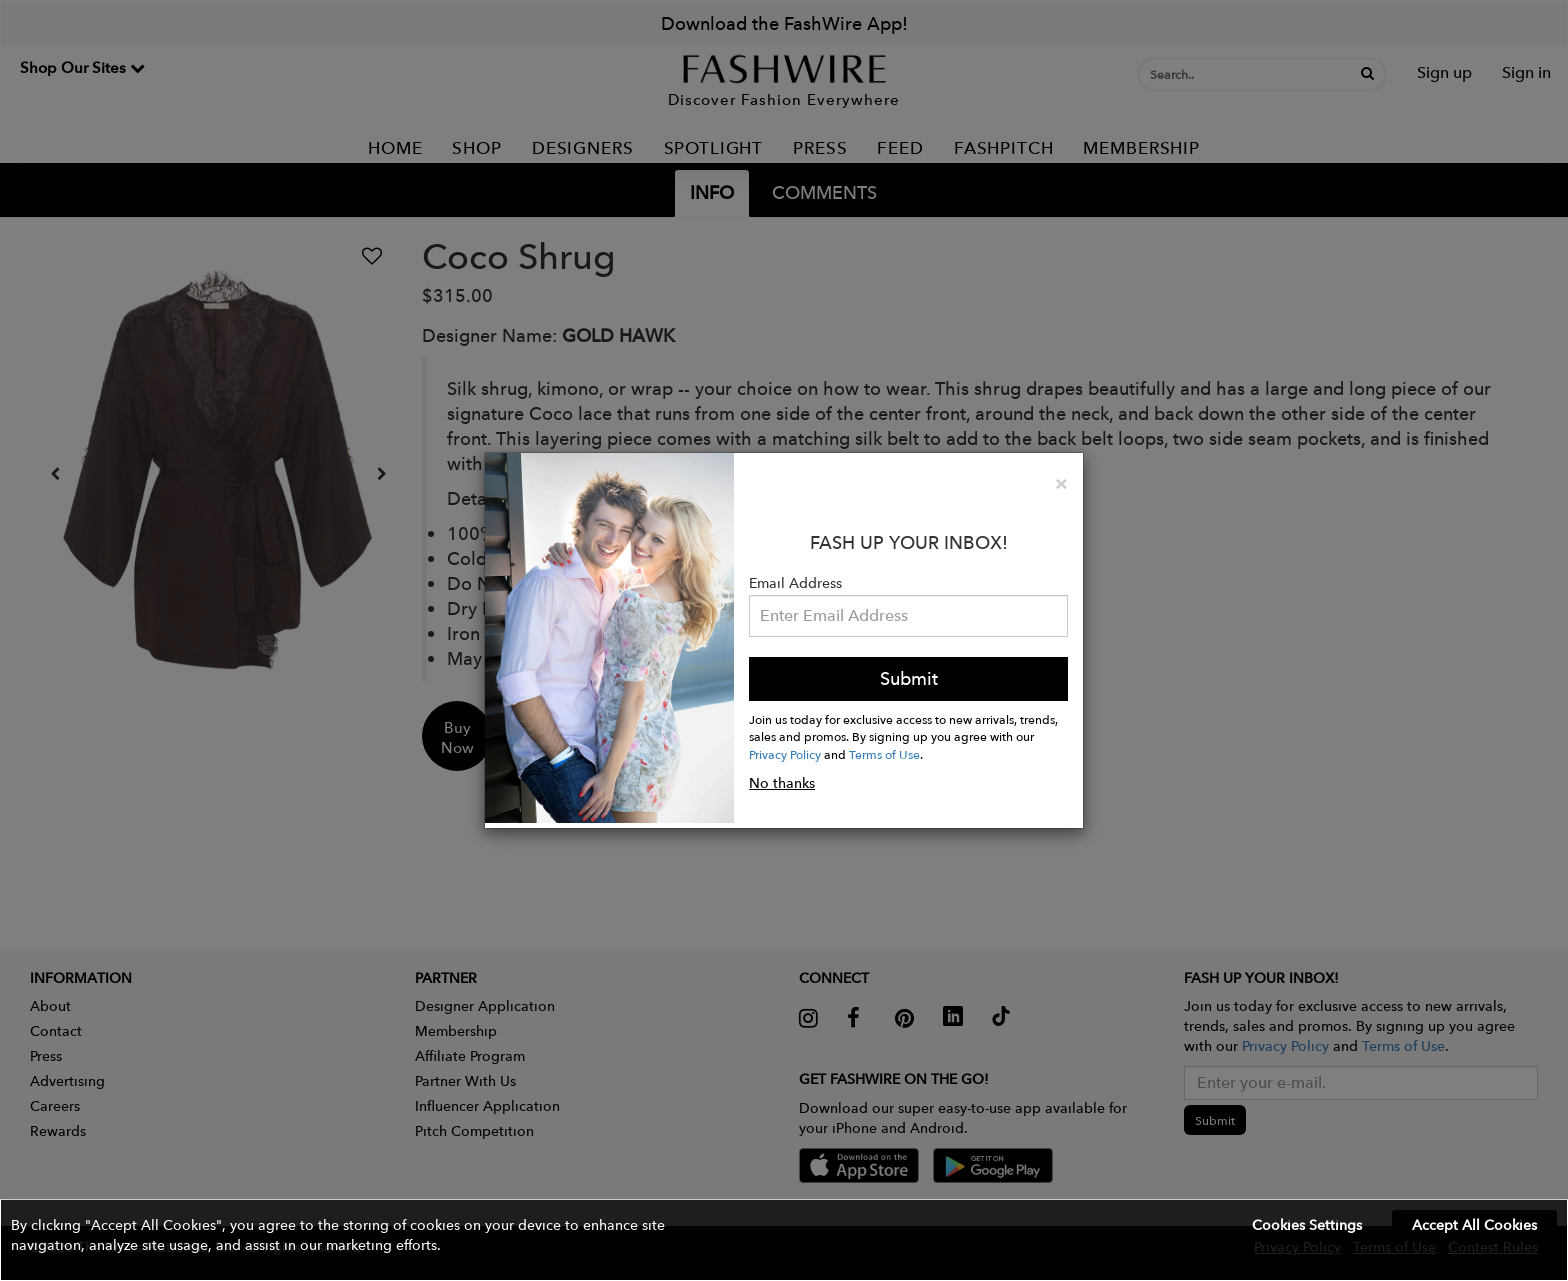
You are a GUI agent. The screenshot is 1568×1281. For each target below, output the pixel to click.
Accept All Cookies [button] (1474, 1225)
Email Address (795, 583)
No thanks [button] (782, 783)
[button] (784, 1240)
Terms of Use (884, 754)
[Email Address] (908, 616)
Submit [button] (909, 678)
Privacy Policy (785, 754)
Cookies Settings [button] (1307, 1225)
